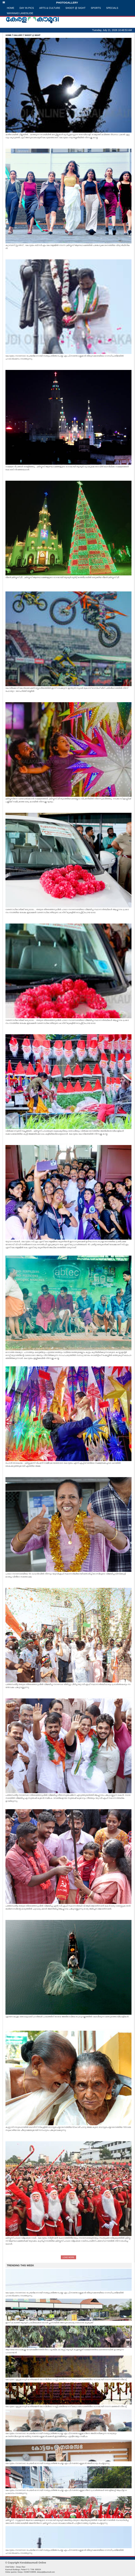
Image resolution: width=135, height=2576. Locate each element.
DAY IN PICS (27, 8)
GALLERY (18, 35)
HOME (10, 8)
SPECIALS (112, 8)
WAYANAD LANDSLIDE (20, 13)
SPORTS (96, 8)
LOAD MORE (68, 2257)
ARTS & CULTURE (49, 8)
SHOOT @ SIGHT (75, 8)
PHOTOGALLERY (40, 2)
